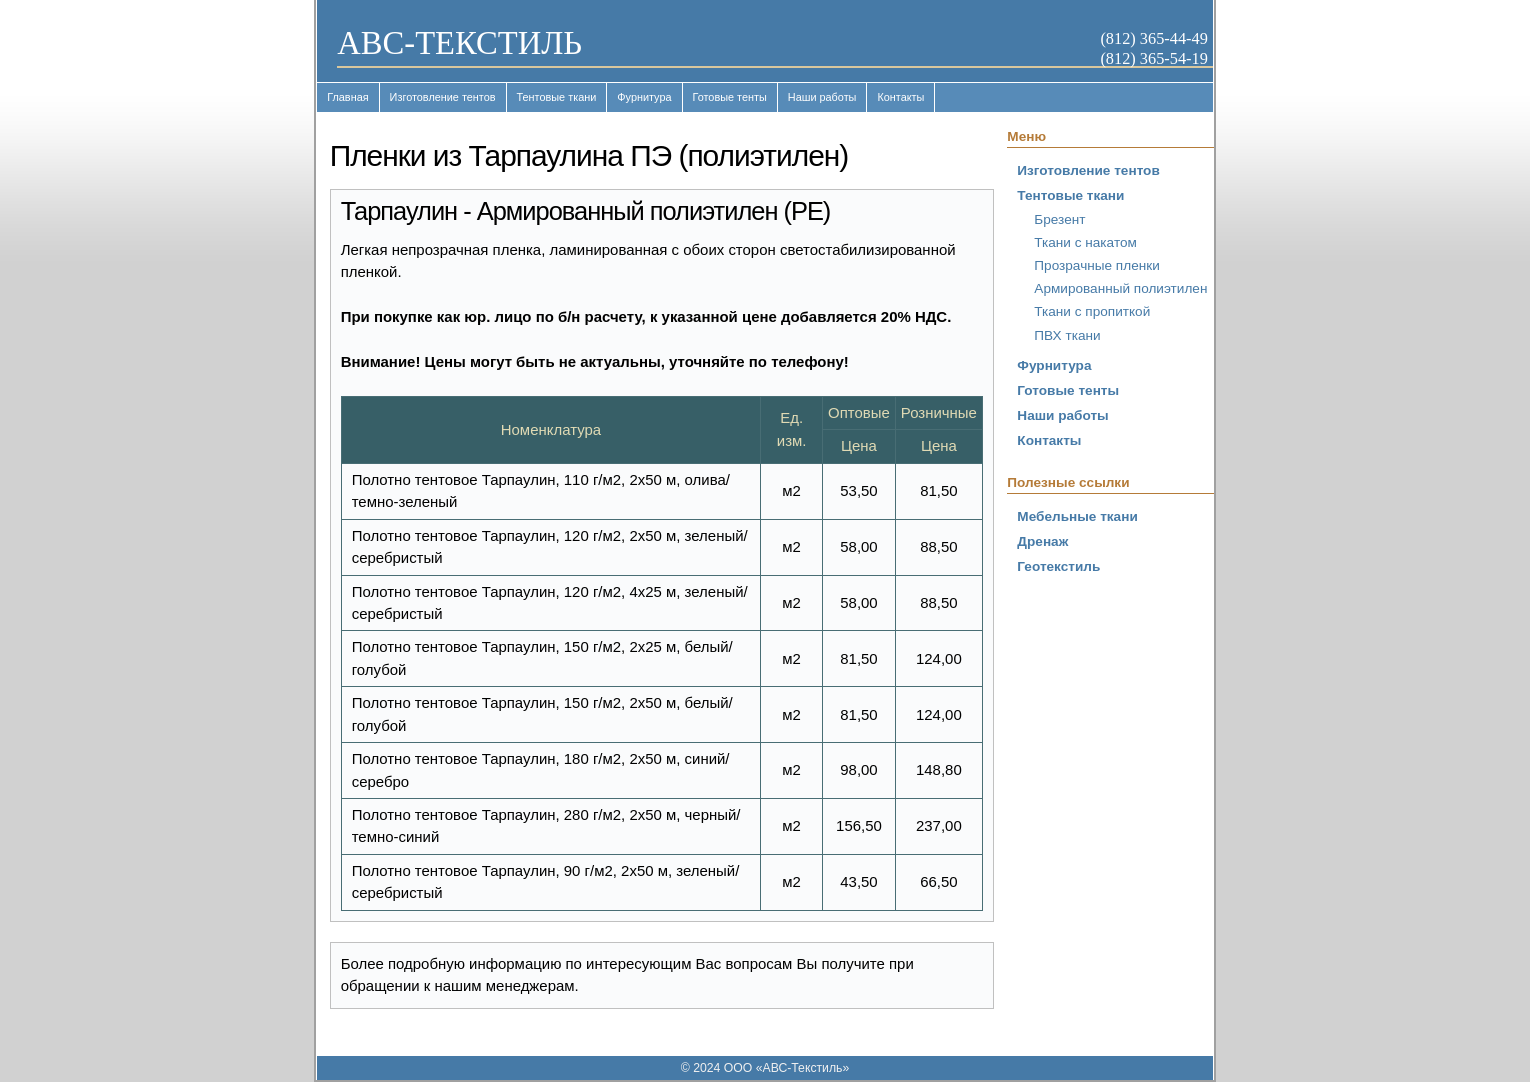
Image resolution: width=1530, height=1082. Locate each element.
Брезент (1059, 219)
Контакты (900, 97)
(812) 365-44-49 (1153, 38)
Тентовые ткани (557, 97)
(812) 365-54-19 (1153, 58)
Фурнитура (644, 97)
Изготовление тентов (443, 97)
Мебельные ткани (1077, 516)
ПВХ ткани (1067, 335)
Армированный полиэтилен (1120, 288)
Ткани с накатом (1085, 242)
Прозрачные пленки (1096, 265)
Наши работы (822, 97)
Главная (347, 97)
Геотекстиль (1058, 566)
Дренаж (1042, 541)
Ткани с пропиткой (1092, 311)
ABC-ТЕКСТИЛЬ (459, 43)
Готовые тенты (730, 97)
